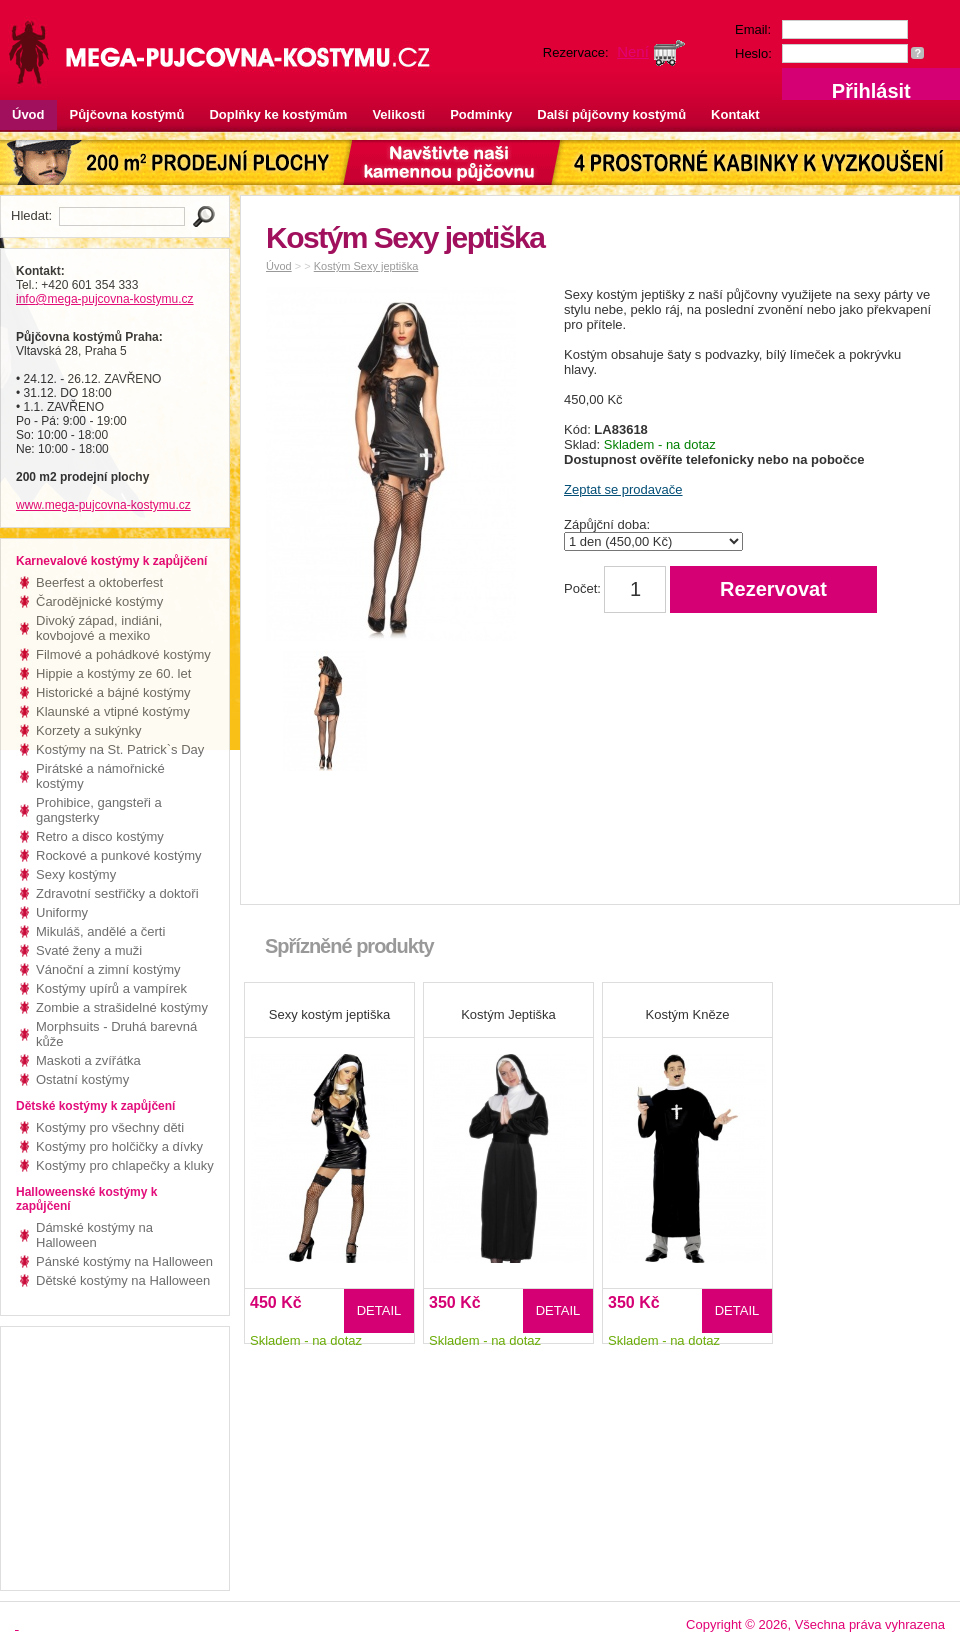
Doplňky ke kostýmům (278, 114)
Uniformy (62, 912)
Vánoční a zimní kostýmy (108, 969)
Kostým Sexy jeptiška (366, 266)
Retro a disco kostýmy (100, 836)
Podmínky (481, 114)
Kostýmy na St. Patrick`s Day (120, 749)
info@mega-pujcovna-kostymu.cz (105, 299)
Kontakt (735, 114)
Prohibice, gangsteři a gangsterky (99, 810)
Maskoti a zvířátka (88, 1060)
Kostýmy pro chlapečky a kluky (125, 1165)
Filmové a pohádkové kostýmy (123, 654)
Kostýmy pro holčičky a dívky (119, 1146)
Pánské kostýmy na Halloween (124, 1261)
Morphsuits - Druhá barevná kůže (116, 1034)
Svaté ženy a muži (89, 950)
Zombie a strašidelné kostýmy (122, 1007)
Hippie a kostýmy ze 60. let (113, 673)
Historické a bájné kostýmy (113, 692)
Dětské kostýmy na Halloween (123, 1280)
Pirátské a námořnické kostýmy (100, 776)
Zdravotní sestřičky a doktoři (117, 893)
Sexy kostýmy (76, 874)
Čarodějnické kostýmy (99, 601)
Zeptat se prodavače (623, 489)
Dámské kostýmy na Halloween (94, 1235)
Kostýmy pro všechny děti (110, 1127)
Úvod (28, 114)
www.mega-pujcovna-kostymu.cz (103, 505)
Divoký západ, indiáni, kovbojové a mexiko (99, 628)
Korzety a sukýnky (89, 730)
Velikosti (398, 114)
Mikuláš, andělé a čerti (100, 931)
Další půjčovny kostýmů (611, 114)
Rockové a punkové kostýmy (118, 855)
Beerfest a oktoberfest (99, 582)
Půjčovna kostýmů (127, 114)
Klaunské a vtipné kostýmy (113, 711)
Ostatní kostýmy (82, 1079)
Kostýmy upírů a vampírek (111, 988)
